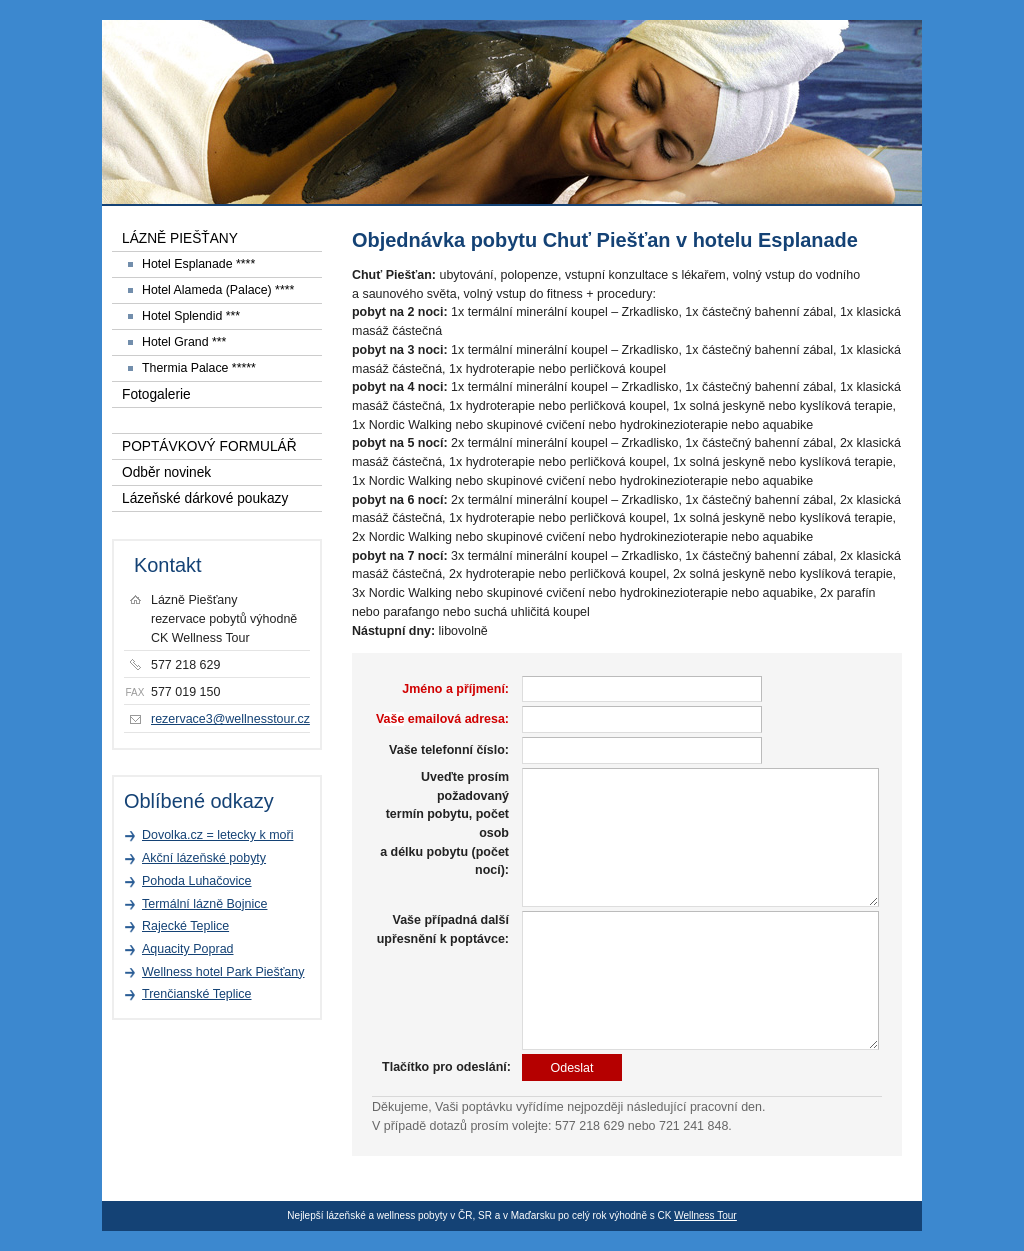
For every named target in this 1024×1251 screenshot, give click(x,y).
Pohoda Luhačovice (197, 881)
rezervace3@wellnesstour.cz (230, 719)
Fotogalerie (156, 394)
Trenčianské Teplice (197, 994)
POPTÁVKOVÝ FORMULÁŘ (209, 446)
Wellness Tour (705, 1215)
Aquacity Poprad (188, 949)
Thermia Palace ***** (199, 368)
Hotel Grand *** (184, 342)
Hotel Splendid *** (191, 316)
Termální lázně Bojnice (204, 904)
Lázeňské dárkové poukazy (205, 498)
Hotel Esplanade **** (198, 264)
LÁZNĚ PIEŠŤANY (180, 238)
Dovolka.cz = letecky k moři (217, 835)
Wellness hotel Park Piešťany (223, 972)
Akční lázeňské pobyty (204, 858)
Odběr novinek (166, 472)
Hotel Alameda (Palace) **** (218, 290)
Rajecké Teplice (185, 926)
